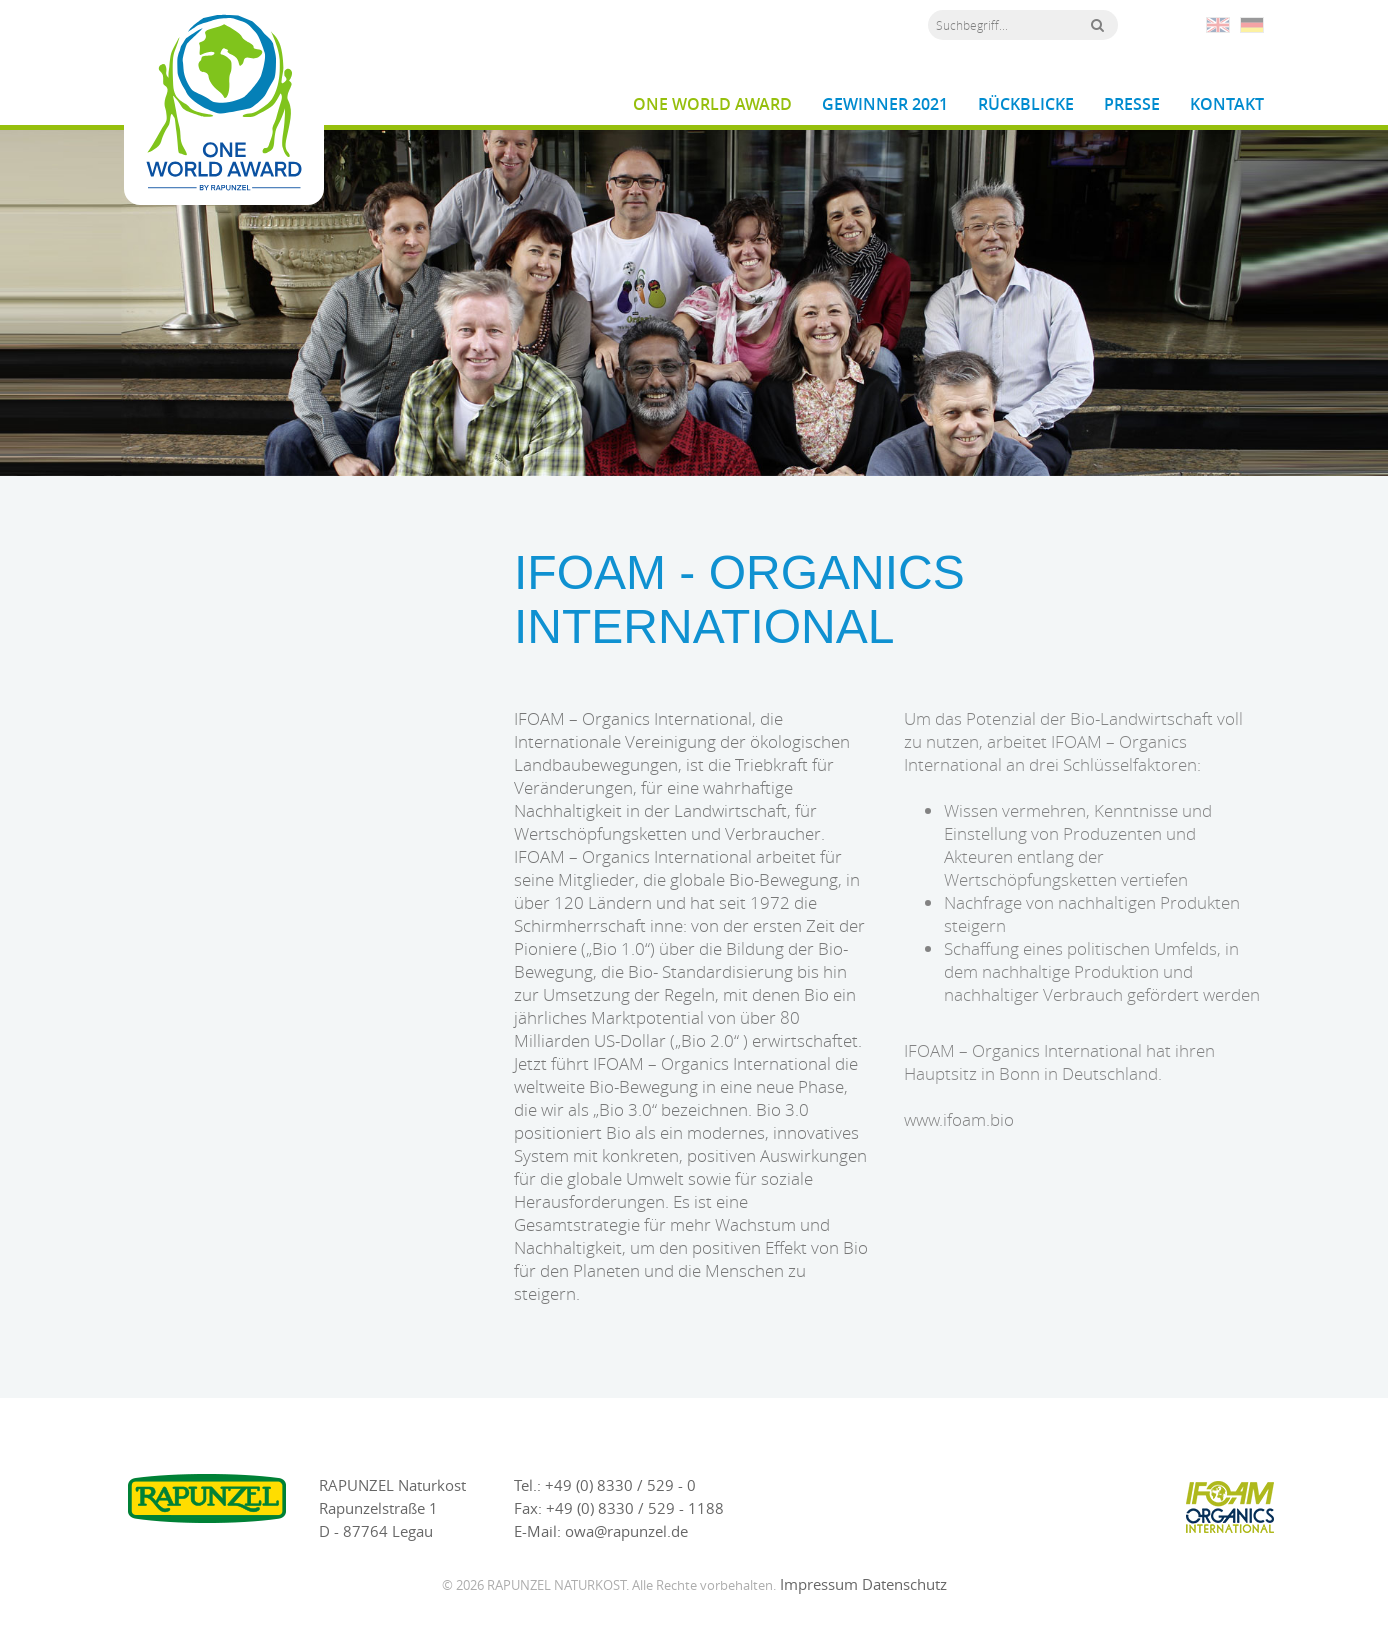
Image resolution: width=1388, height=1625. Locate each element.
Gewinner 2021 (885, 104)
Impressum (819, 1584)
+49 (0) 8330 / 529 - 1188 (635, 1508)
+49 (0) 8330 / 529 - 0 (620, 1485)
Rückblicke (1026, 104)
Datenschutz (904, 1584)
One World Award (712, 104)
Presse (1132, 104)
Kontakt (1227, 104)
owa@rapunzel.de (626, 1531)
